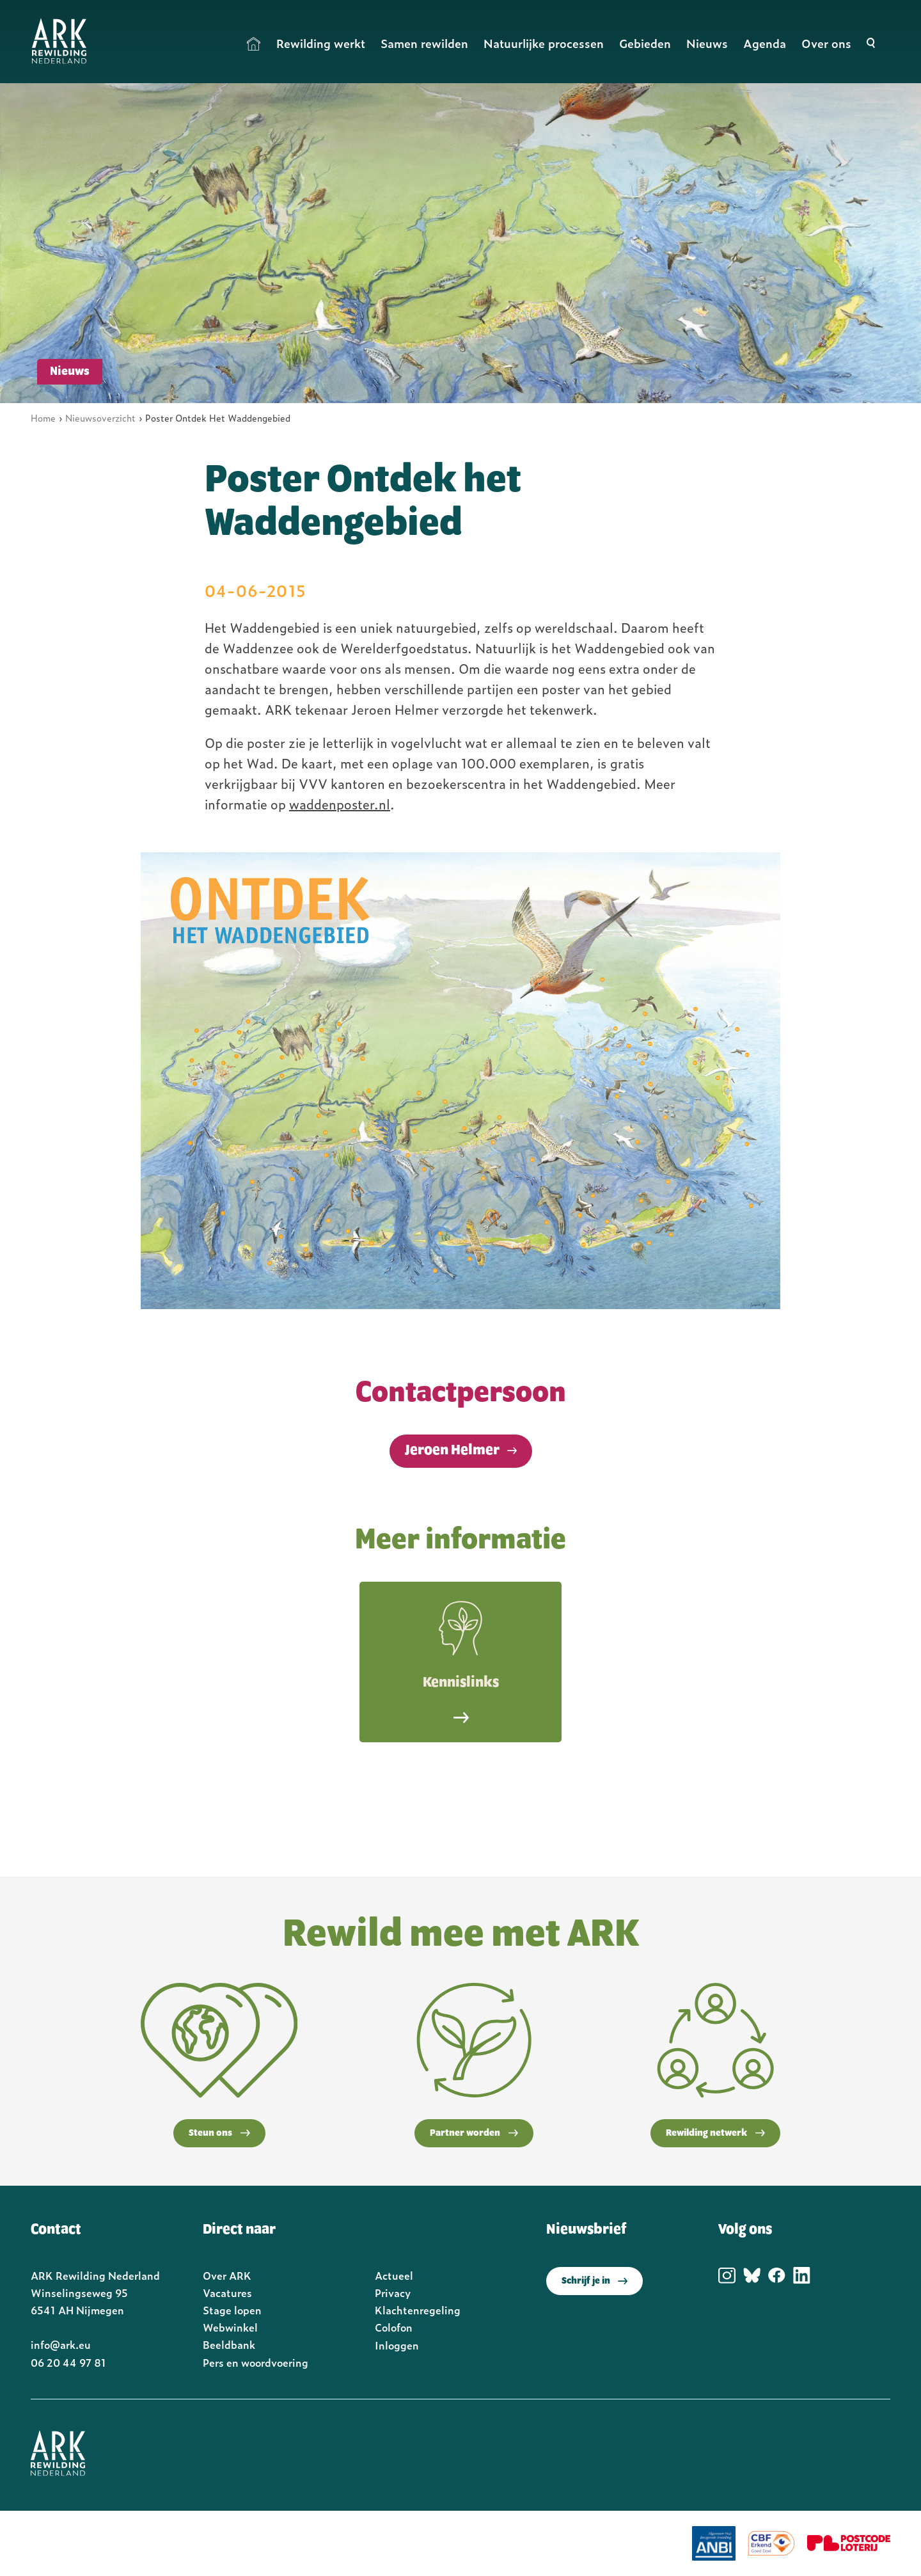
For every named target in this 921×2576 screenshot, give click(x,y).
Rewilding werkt (320, 43)
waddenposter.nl (339, 803)
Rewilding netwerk (715, 2133)
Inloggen (397, 2345)
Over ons (826, 43)
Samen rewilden (424, 43)
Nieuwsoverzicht (100, 417)
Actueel (394, 2275)
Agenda (764, 43)
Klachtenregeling (417, 2310)
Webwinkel (230, 2327)
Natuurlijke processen (544, 43)
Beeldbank (229, 2344)
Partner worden (474, 2133)
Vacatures (227, 2292)
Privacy (393, 2292)
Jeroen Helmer (452, 1450)
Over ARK (227, 2275)
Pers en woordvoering (255, 2362)
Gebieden (645, 43)
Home (254, 44)
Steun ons (219, 2133)
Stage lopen (232, 2310)
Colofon (394, 2327)
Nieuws (707, 43)
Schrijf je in (594, 2281)
